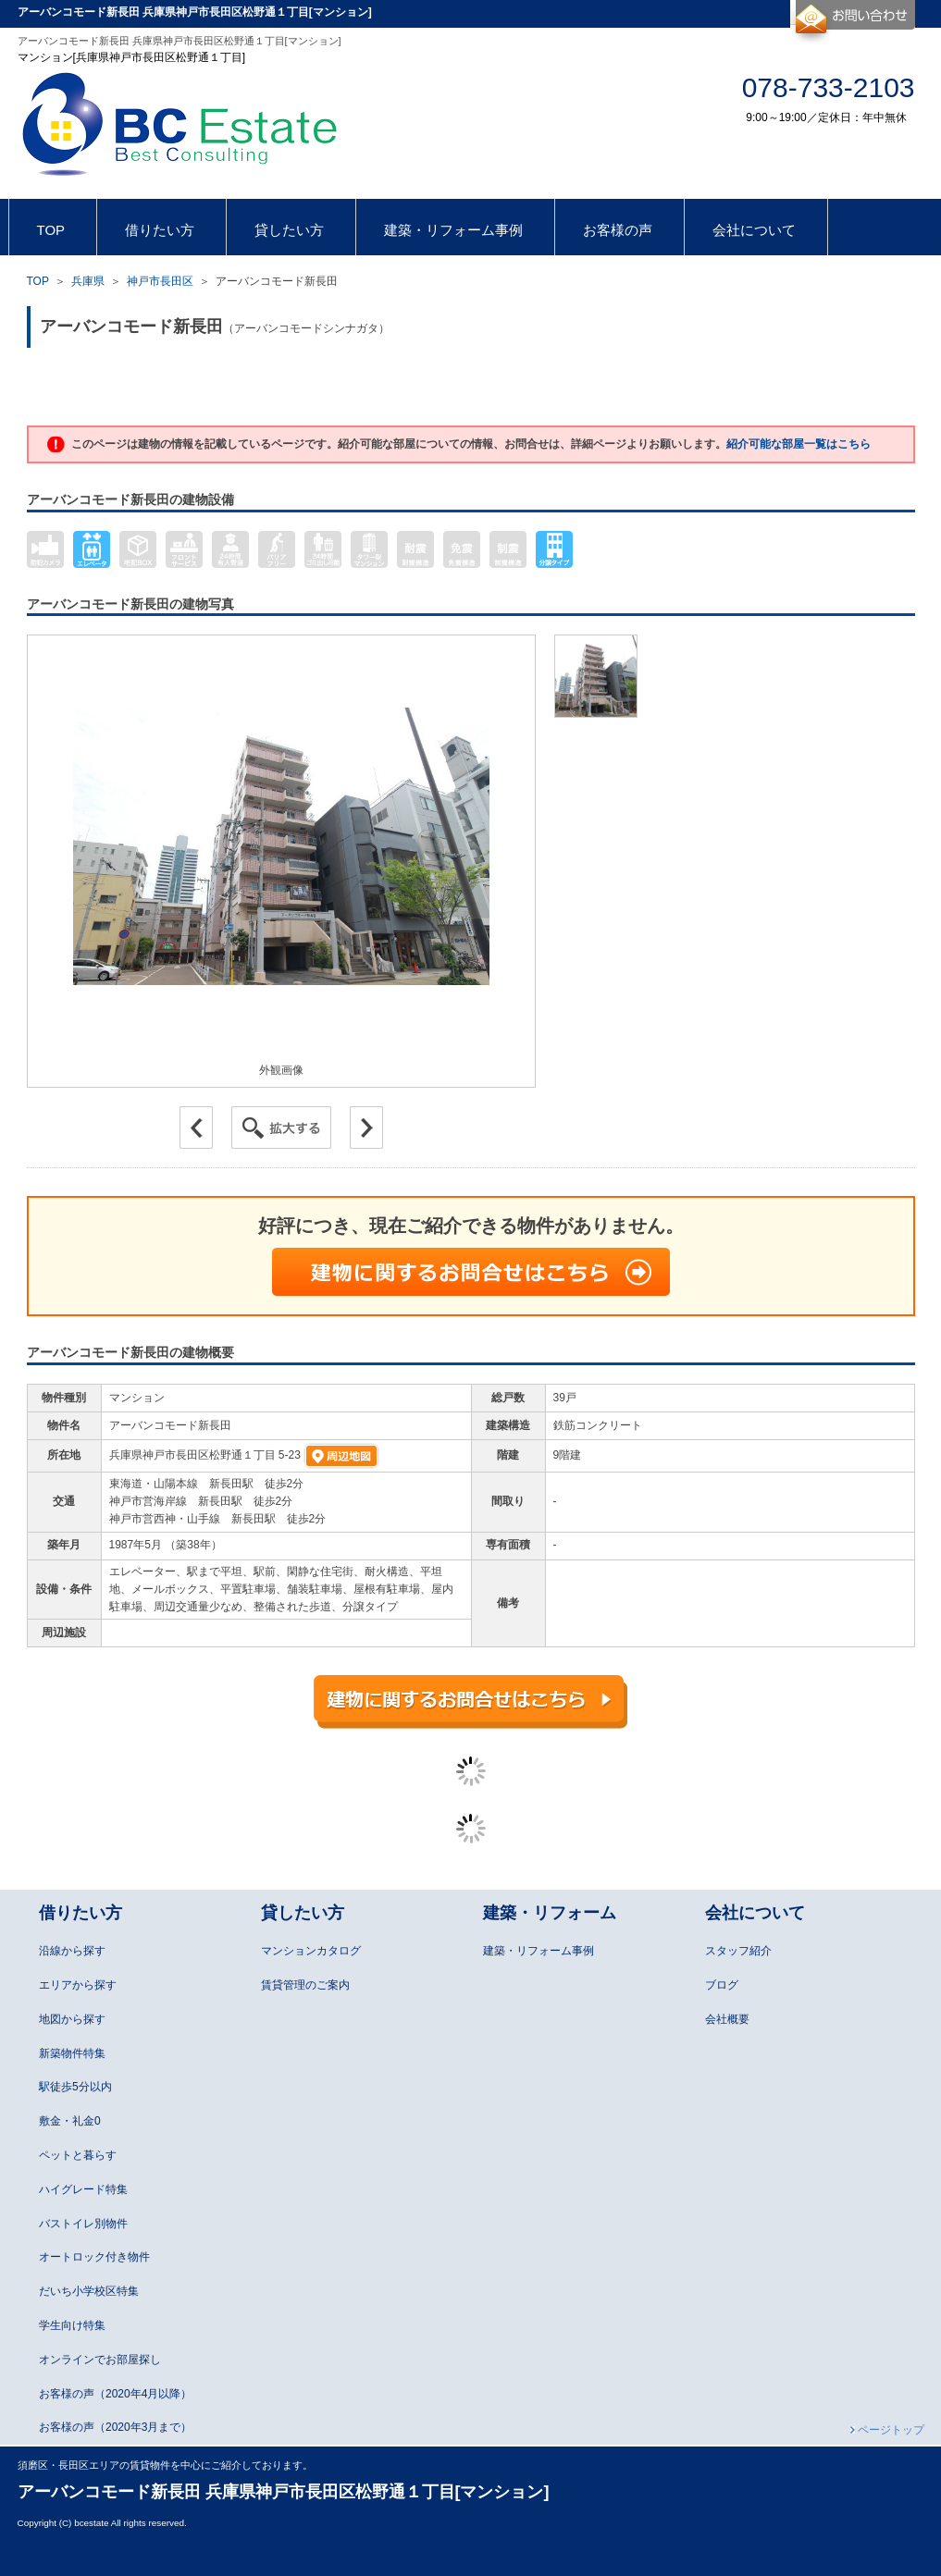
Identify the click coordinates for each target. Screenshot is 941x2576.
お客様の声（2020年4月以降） (115, 2393)
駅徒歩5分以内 (75, 2086)
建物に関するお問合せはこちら (471, 1272)
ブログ (721, 1984)
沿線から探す (72, 1950)
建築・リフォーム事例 (538, 1950)
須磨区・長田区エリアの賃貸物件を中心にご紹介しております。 (165, 2465)
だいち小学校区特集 (89, 2291)
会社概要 (727, 2019)
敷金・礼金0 (70, 2120)
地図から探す (72, 2019)
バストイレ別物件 (83, 2223)
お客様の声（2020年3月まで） (115, 2427)
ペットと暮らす (78, 2155)
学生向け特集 (72, 2325)
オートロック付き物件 (94, 2256)
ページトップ (891, 2429)
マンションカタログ (311, 1950)
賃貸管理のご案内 (305, 1984)
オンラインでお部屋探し (100, 2359)
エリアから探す (78, 1984)
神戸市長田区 (160, 281)
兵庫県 (88, 281)
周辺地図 (341, 1456)
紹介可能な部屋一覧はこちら (798, 444)
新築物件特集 (72, 2053)
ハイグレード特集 (83, 2189)
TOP (38, 281)
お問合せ (852, 22)
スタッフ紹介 (738, 1950)
